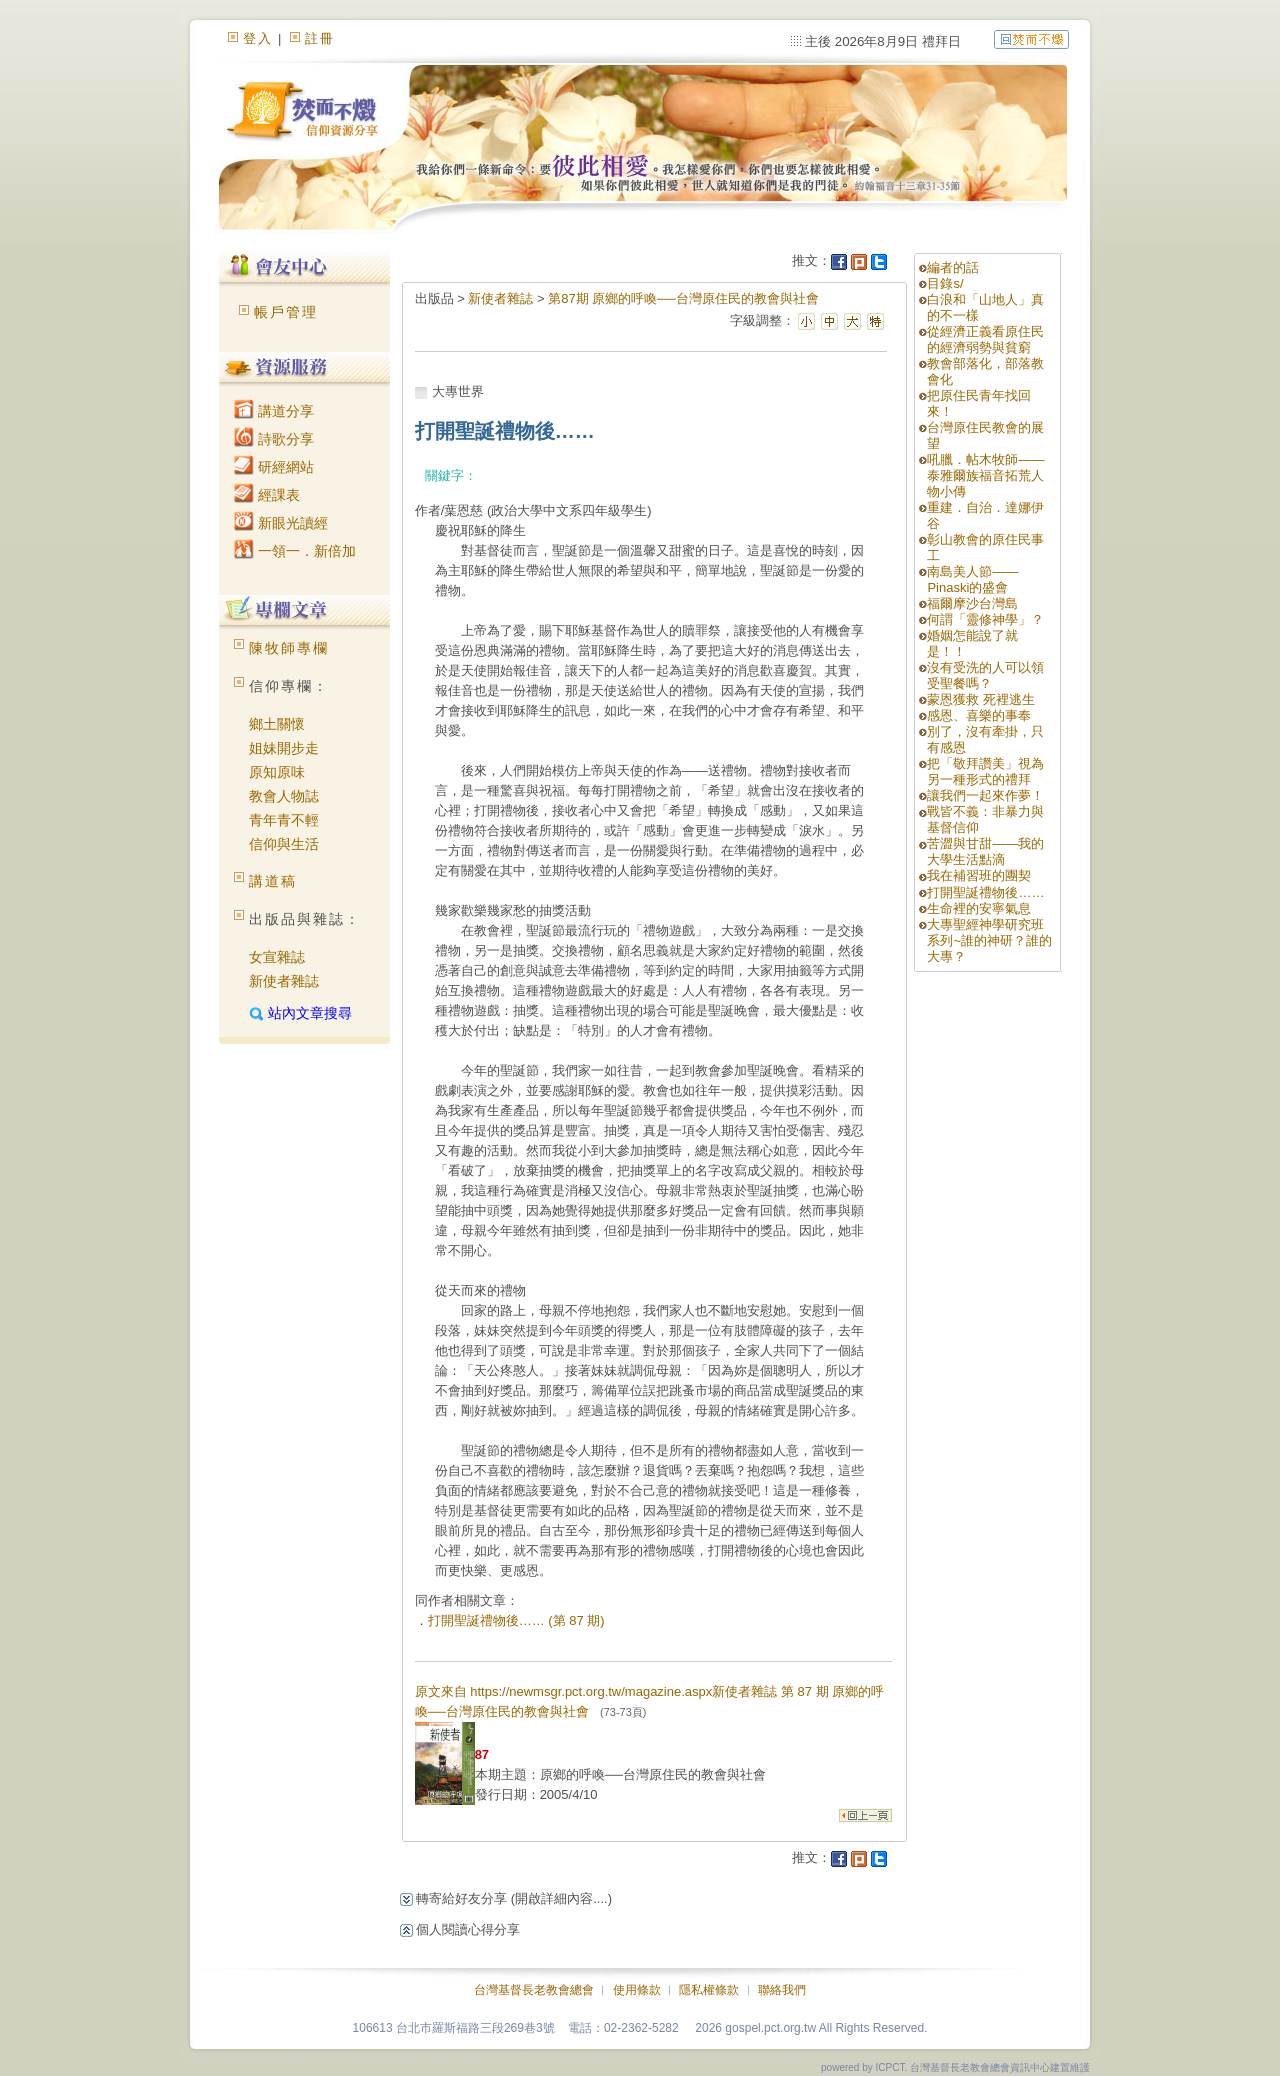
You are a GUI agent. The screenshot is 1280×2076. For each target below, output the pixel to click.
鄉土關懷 (277, 724)
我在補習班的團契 (979, 875)
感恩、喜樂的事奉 (979, 715)
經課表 (267, 495)
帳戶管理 (286, 312)
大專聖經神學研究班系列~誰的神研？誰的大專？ (989, 940)
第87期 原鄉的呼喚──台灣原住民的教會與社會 (683, 298)
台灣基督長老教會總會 (534, 1990)
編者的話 (953, 267)
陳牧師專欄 (289, 648)
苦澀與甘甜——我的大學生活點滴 (985, 851)
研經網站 (274, 467)
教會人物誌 (284, 796)
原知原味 (277, 772)
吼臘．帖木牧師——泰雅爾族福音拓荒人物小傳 (985, 475)
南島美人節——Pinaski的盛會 (972, 579)
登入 (258, 38)
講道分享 (274, 411)
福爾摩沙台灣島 (972, 603)
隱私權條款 (709, 1990)
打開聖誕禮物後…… (985, 892)
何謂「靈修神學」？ (985, 619)
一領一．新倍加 (295, 551)
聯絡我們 (782, 1990)
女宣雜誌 (277, 957)
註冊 (320, 38)
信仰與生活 (284, 844)
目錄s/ (945, 283)
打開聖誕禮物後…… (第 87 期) (516, 1620)
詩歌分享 (274, 439)
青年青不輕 (284, 820)
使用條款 (637, 1990)
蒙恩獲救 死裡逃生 (981, 699)
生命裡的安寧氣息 (979, 908)
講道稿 (273, 881)
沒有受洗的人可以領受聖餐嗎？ (985, 675)
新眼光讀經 (281, 523)
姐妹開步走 (284, 748)
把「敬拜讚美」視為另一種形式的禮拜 (985, 771)
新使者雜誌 (284, 981)
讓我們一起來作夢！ (985, 795)
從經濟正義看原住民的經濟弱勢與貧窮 (985, 339)
